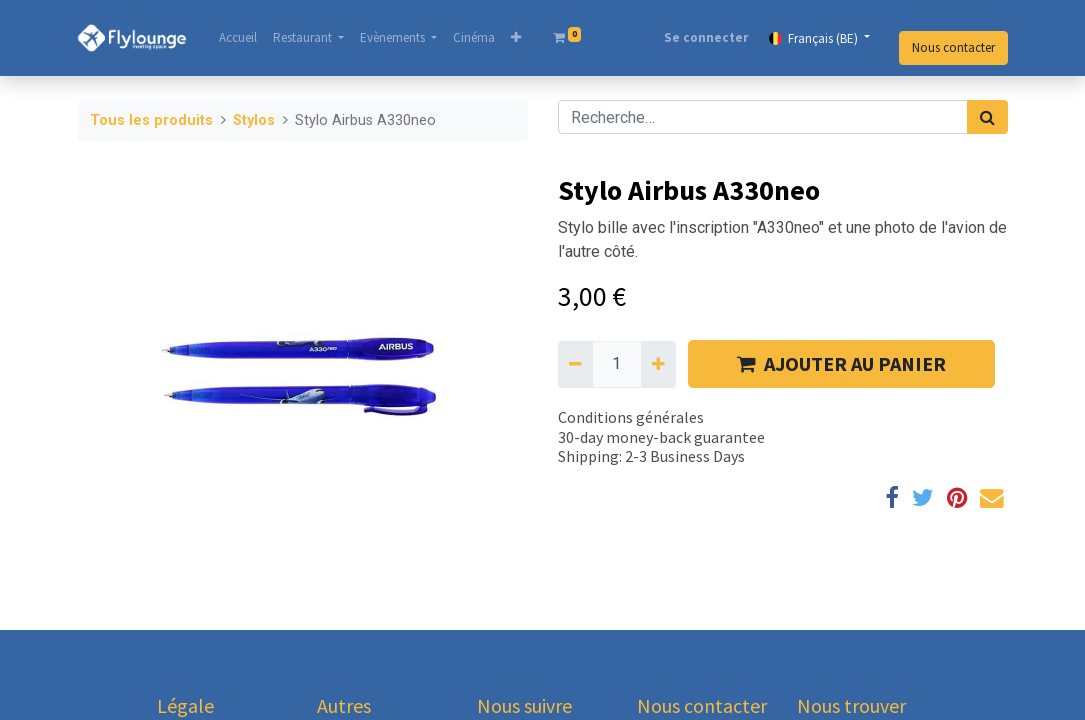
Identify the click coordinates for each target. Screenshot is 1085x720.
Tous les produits (151, 120)
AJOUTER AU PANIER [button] (841, 363)
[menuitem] (239, 38)
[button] (517, 38)
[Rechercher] (987, 117)
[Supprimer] (575, 364)
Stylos (254, 120)
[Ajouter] (658, 364)
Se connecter (706, 37)
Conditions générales (631, 417)
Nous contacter (953, 47)
